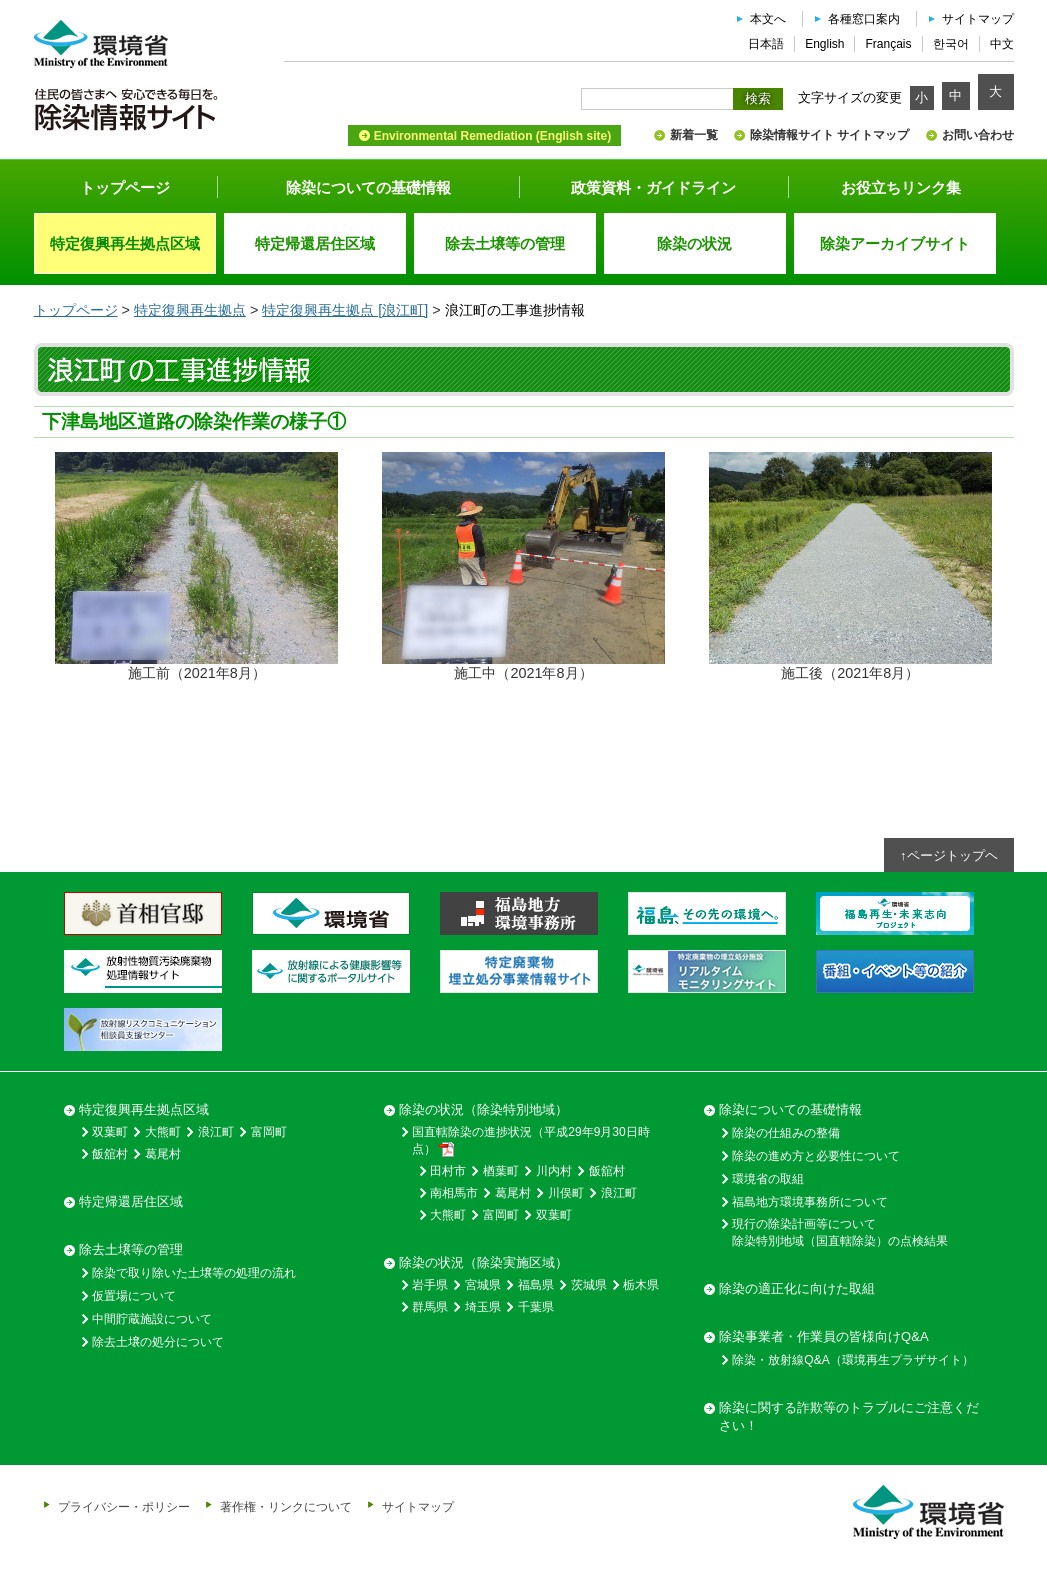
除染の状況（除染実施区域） (483, 1262)
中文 (1002, 44)
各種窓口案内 (864, 19)
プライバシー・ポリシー (124, 1506)
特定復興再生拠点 (190, 310)
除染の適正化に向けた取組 (797, 1288)
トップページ (125, 187)
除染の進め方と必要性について (816, 1156)
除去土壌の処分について (158, 1342)
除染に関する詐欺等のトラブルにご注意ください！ (849, 1416)
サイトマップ (978, 19)
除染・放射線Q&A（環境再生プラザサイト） (852, 1360)
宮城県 (483, 1285)
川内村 (554, 1171)
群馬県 (430, 1307)
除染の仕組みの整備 (786, 1133)
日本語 (766, 44)
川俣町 (566, 1193)
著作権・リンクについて (286, 1506)
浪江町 (216, 1132)
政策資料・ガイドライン (653, 187)
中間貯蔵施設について (152, 1319)
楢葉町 (501, 1171)
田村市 (448, 1171)
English (824, 44)
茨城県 (589, 1285)
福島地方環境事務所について (810, 1202)
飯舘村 (110, 1154)
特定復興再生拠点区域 (144, 1109)
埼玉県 (483, 1307)
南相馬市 (454, 1193)
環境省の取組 (768, 1179)
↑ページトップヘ (949, 855)
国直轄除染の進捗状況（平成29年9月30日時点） (530, 1141)
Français (888, 44)
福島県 (536, 1285)
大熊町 (163, 1132)
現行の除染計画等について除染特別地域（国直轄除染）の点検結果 (840, 1232)
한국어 (951, 44)
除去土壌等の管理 (131, 1249)
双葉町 (110, 1132)
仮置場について (134, 1296)
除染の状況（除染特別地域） (483, 1109)
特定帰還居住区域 (131, 1201)
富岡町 (269, 1132)
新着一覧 (694, 135)
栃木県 (641, 1285)
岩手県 (430, 1285)
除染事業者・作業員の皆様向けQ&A (823, 1336)
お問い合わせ (978, 135)
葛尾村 (163, 1154)
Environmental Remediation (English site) (492, 136)
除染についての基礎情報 (368, 187)
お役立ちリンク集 (901, 187)
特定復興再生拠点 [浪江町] (345, 310)
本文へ (768, 19)
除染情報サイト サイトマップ (829, 135)
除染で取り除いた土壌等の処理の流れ (194, 1273)
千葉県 (536, 1307)
